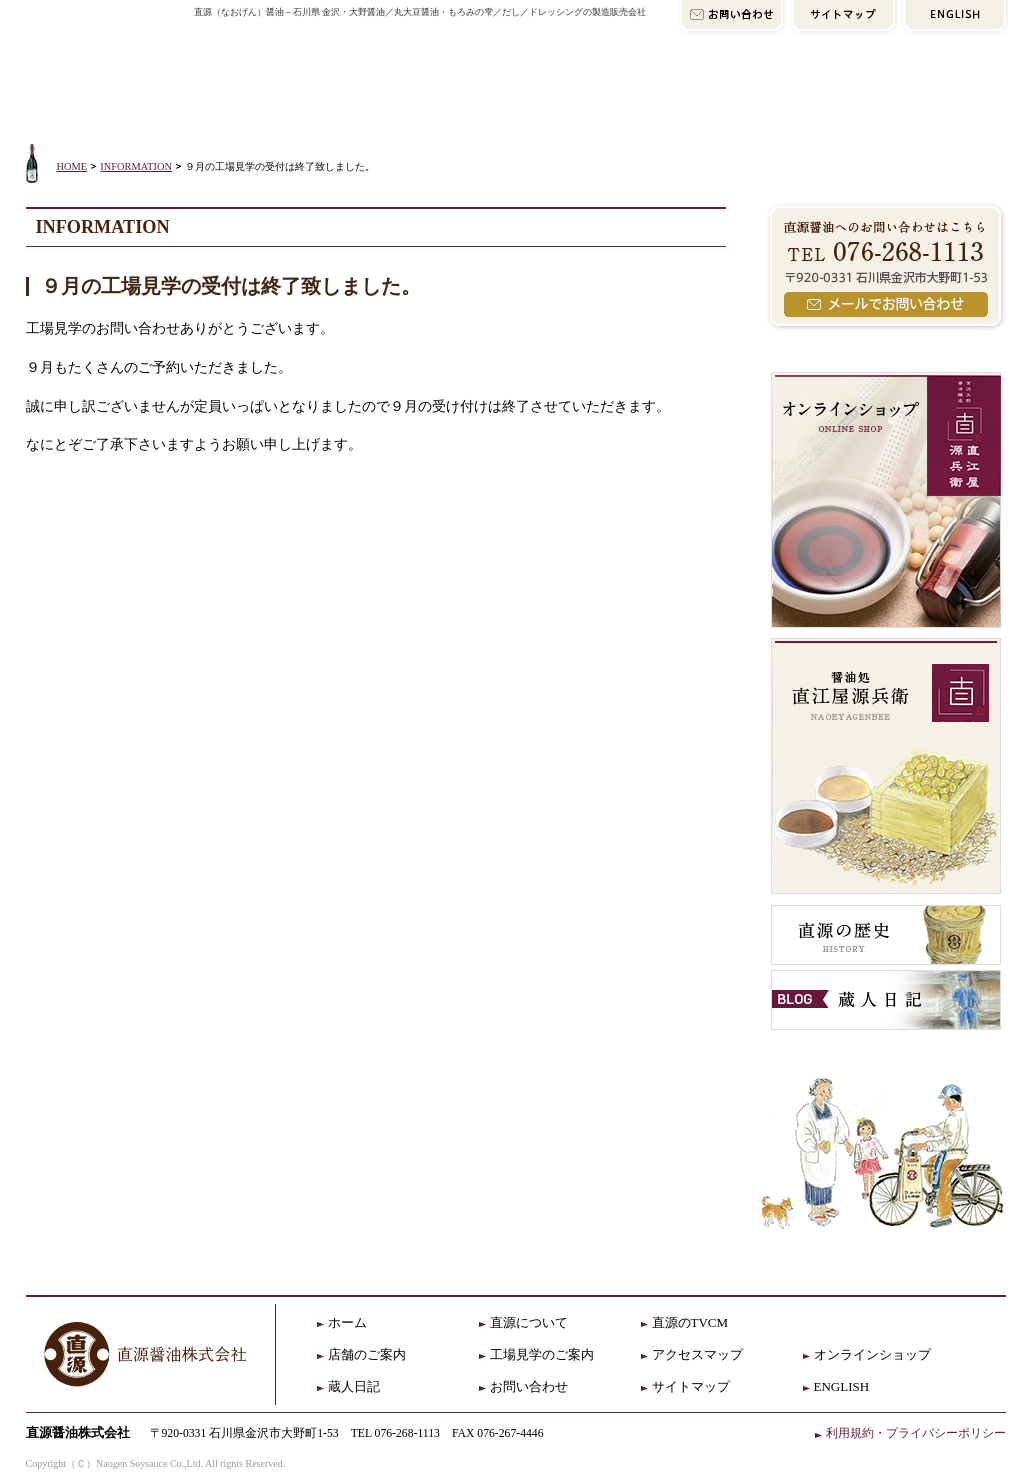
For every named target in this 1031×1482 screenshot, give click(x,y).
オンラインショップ (887, 97)
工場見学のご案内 (542, 1354)
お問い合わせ (529, 1386)
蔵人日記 (354, 1386)
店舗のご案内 (478, 97)
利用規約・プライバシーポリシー (916, 1433)
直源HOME (106, 62)
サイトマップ (691, 1386)
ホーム (347, 1322)
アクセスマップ (671, 97)
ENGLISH (842, 1386)
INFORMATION (136, 166)
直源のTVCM (690, 1322)
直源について (285, 97)
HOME (72, 166)
